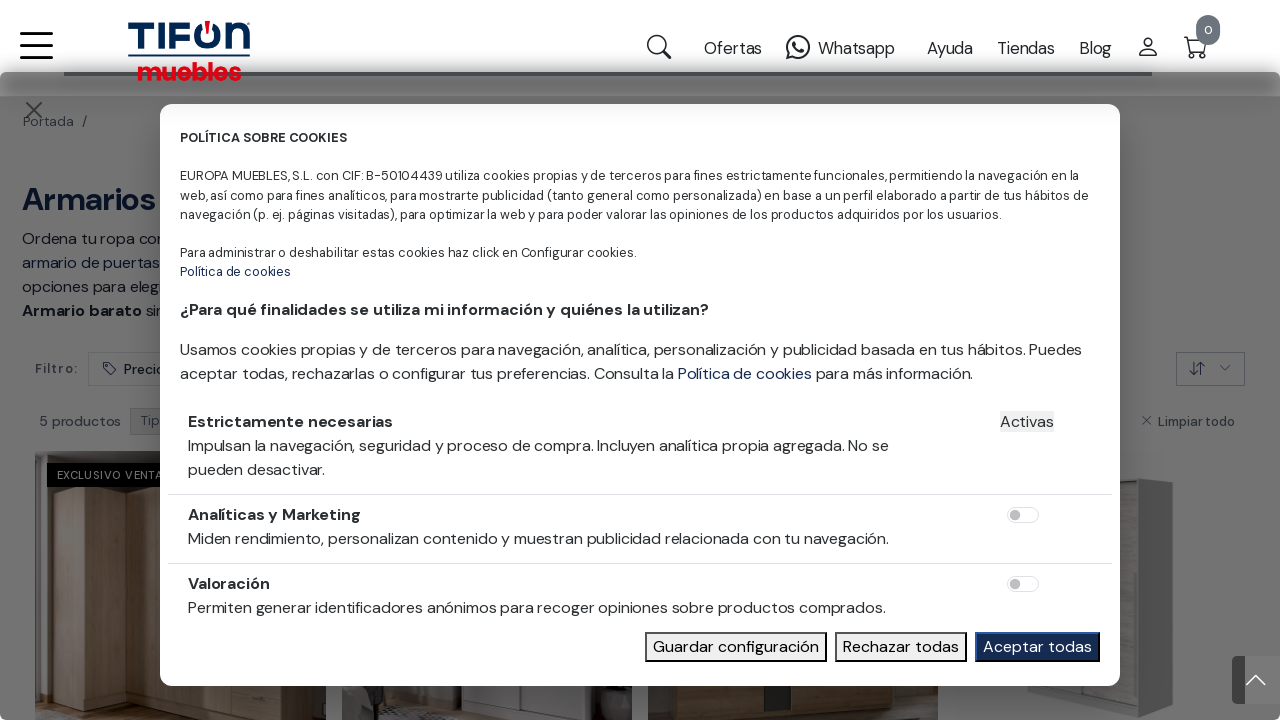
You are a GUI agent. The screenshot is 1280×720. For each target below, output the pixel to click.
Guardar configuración (736, 646)
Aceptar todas (1037, 646)
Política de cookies (235, 271)
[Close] (34, 110)
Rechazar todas (901, 646)
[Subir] (1256, 680)
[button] (36, 58)
